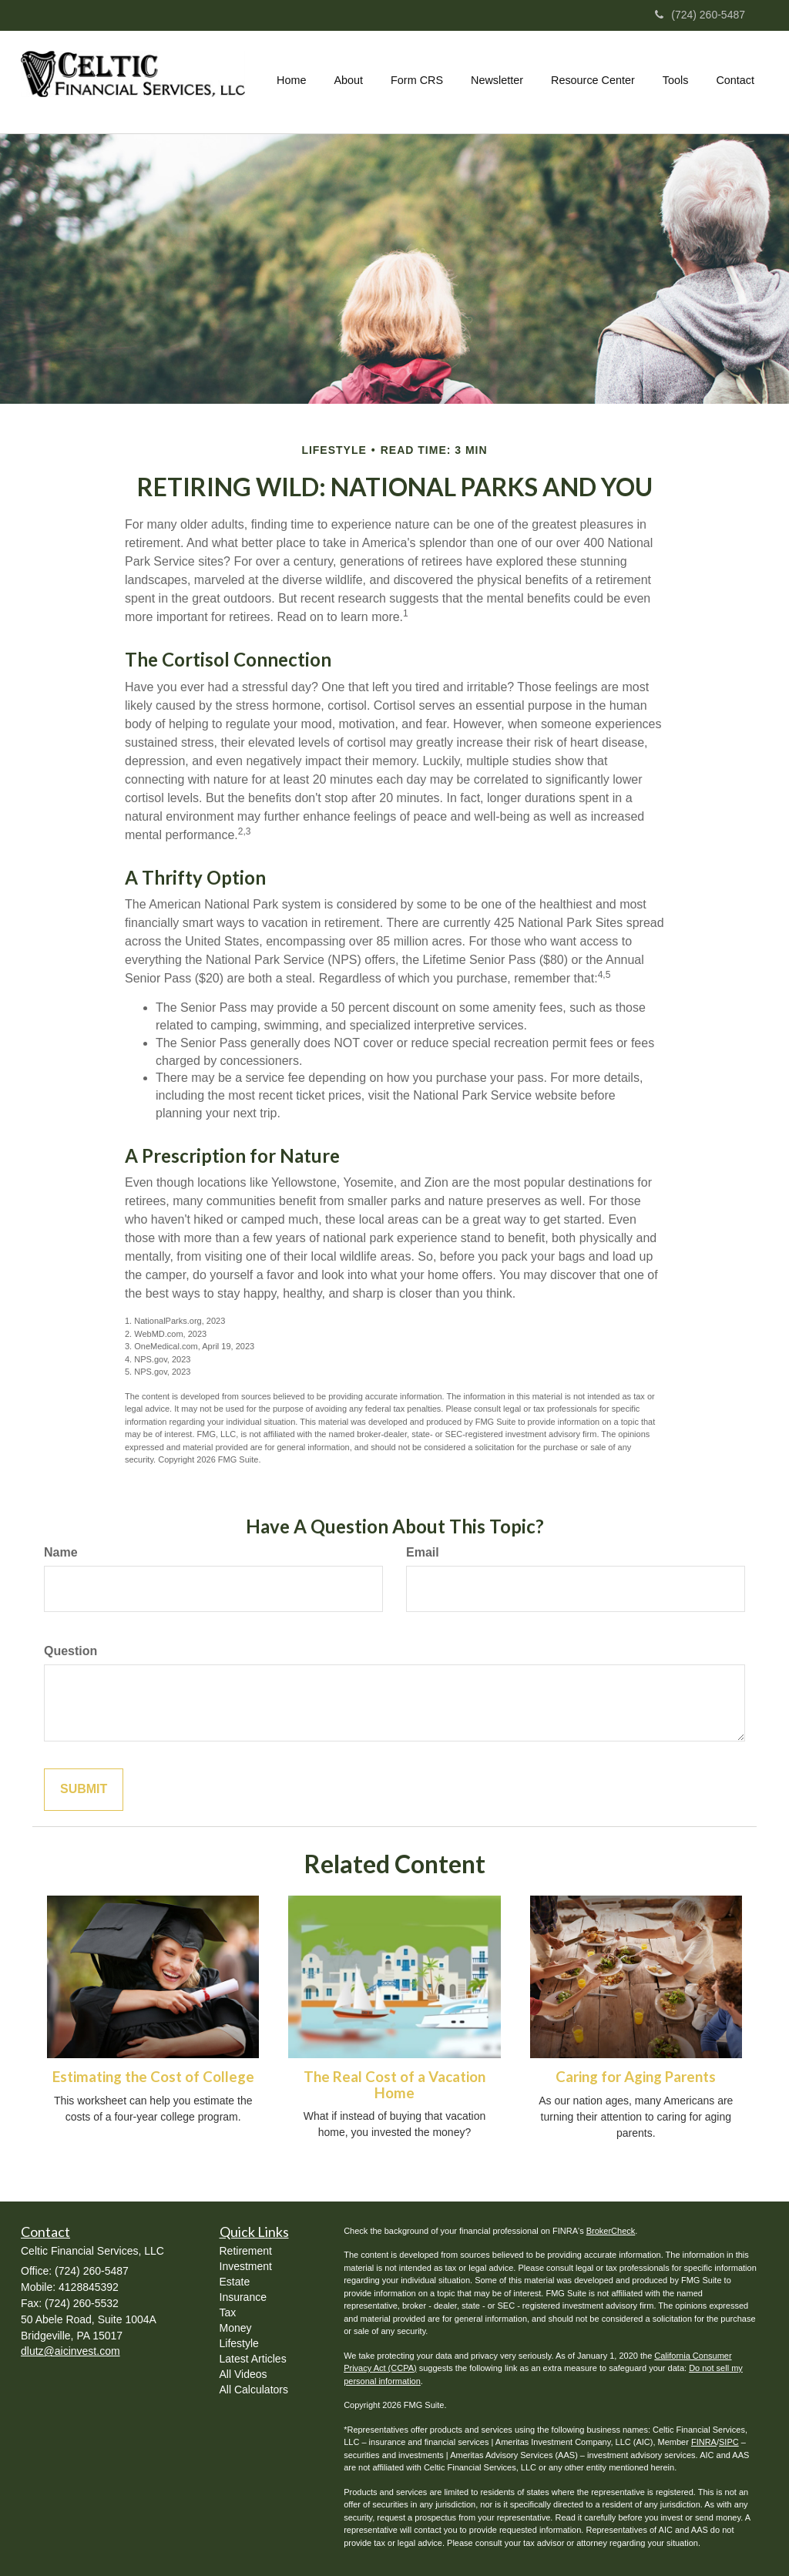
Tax (228, 2312)
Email (422, 1552)
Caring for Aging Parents (636, 2076)
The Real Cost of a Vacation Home (394, 2084)
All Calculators (254, 2389)
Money (236, 2328)
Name (61, 1552)
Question (70, 1650)
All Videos (243, 2374)
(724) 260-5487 (700, 14)
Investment (246, 2266)
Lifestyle (239, 2343)
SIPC (729, 2442)
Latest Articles (253, 2359)
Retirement (246, 2251)
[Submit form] (83, 1789)
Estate (235, 2281)
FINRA (704, 2442)
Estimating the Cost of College (153, 2076)
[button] (348, 80)
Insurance (243, 2297)
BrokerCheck (611, 2230)
